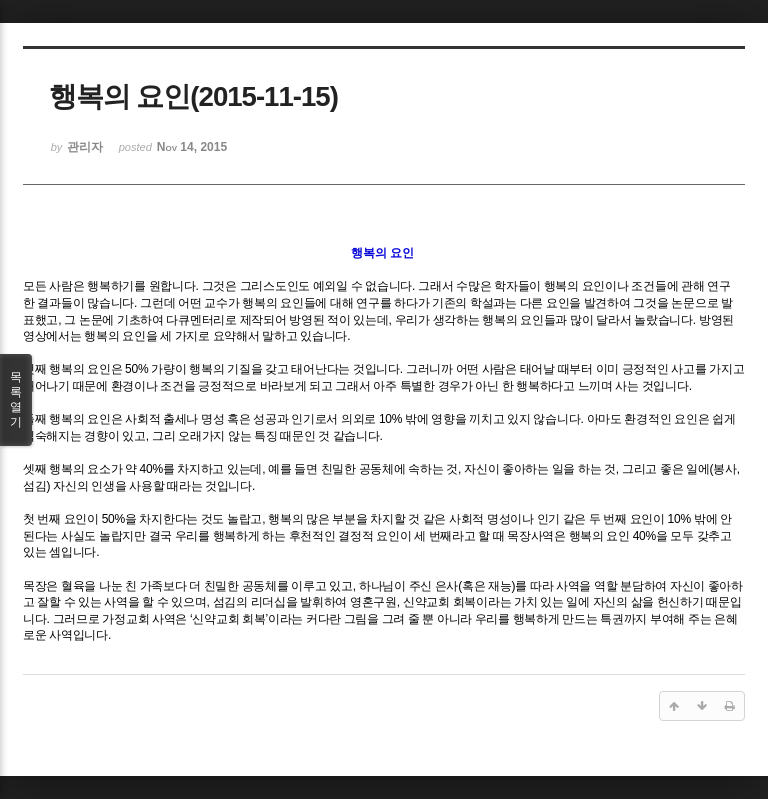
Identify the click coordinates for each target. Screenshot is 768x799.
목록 (16, 400)
